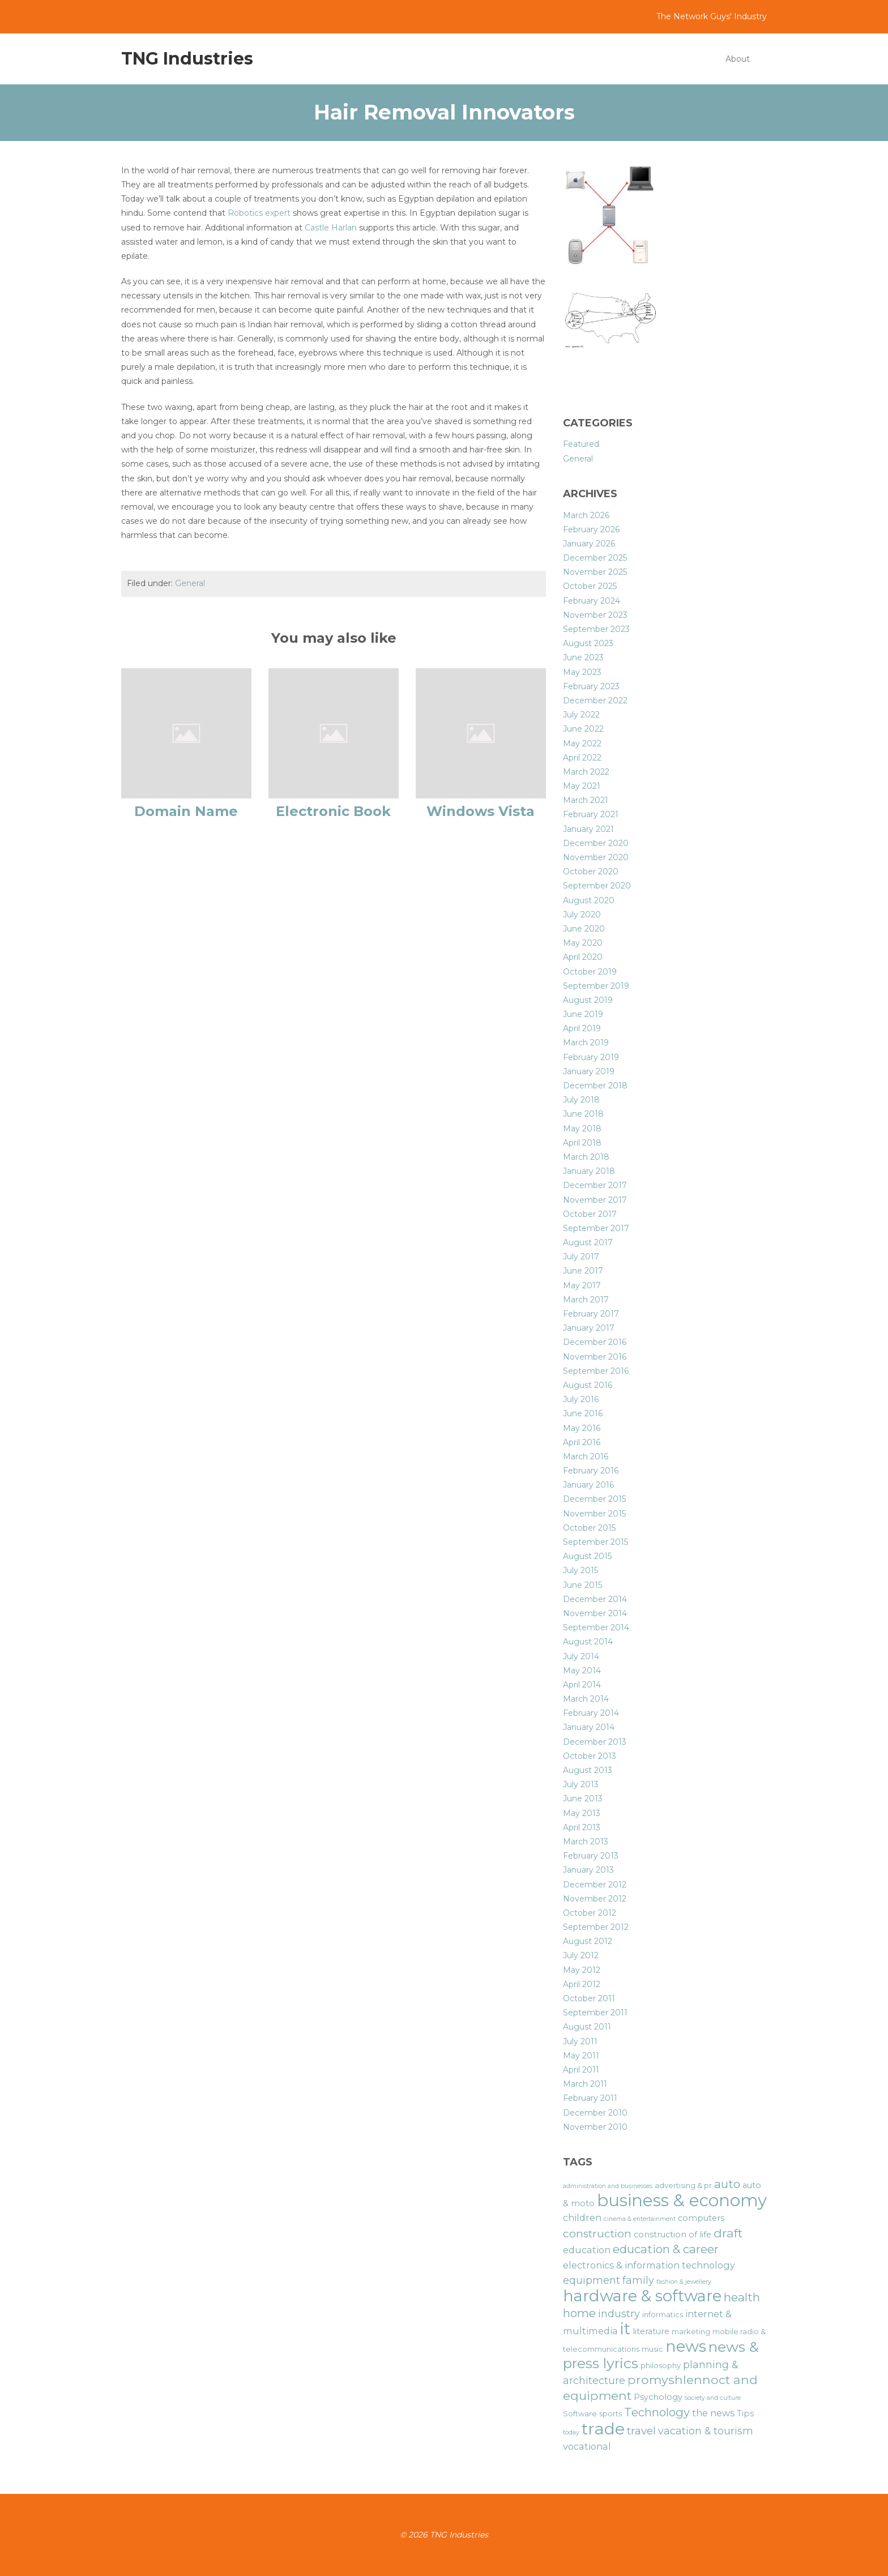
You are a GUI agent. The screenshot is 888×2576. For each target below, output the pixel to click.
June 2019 (583, 1014)
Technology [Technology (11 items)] (657, 2412)
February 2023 (591, 686)
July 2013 (581, 1784)
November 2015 (594, 1514)
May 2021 (581, 786)
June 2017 (583, 1271)
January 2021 (588, 829)
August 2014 (588, 1642)
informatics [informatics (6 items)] (662, 2314)
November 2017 (595, 1200)
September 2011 (595, 2012)
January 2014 (588, 1727)
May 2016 (581, 1428)
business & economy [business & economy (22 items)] (682, 2200)
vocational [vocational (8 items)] (587, 2446)
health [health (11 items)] (742, 2297)
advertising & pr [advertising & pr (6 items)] (683, 2185)
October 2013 (589, 1756)
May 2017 (582, 1285)
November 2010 (595, 2127)
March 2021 (585, 800)
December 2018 (595, 1085)
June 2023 (583, 657)
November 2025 (595, 572)
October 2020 (590, 871)
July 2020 (582, 914)
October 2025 (590, 586)
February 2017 (591, 1314)
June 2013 (583, 1798)
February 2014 (591, 1713)
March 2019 (586, 1042)
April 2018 (582, 1143)
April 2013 (581, 1827)
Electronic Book (333, 811)
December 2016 (594, 1342)
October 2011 (589, 1998)
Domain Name (186, 811)
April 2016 (581, 1442)
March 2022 (586, 772)
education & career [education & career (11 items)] (666, 2249)
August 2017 (588, 1242)
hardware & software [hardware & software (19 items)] (642, 2295)
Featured (581, 444)
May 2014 (582, 1670)
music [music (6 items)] (652, 2349)
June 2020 (584, 929)
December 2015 (594, 1499)
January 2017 (588, 1328)
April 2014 (582, 1685)
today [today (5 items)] (571, 2432)
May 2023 (582, 672)
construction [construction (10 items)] (597, 2233)
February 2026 (591, 529)
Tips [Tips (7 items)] (745, 2413)
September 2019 (596, 986)
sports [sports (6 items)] (610, 2414)
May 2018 (582, 1128)
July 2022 (581, 715)
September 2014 (596, 1627)
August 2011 (587, 2027)
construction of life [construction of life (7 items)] (672, 2234)
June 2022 (583, 729)
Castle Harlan (331, 228)
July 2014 (581, 1656)
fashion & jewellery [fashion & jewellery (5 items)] (683, 2281)
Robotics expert (260, 213)
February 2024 (591, 601)
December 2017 (595, 1185)
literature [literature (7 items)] (651, 2331)
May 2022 (582, 743)
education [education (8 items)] (586, 2249)
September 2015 (595, 1542)
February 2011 (590, 2098)
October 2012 (589, 1913)
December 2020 (596, 843)
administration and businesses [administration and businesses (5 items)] (607, 2186)
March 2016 (585, 1456)
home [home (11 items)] (579, 2313)
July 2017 (581, 1256)
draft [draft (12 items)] (728, 2232)
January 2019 (588, 1071)
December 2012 (594, 1884)
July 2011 (580, 2041)
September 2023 (596, 629)
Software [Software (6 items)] (580, 2414)
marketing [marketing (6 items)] (691, 2331)
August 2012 (587, 1941)
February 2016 (590, 1471)
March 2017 (586, 1300)
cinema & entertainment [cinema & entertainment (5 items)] (640, 2219)
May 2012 (581, 1970)
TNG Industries (187, 58)
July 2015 (580, 1570)
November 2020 (596, 857)
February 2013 (590, 1856)
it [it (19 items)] (625, 2328)
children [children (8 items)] (582, 2217)
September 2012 (596, 1927)
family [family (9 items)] (638, 2280)
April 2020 (583, 957)
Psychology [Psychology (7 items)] (658, 2397)
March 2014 (586, 1699)
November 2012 (594, 1899)
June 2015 (582, 1585)
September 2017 (596, 1228)
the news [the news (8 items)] (713, 2413)
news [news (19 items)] (685, 2346)
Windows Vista (480, 811)
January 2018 (589, 1171)
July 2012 (581, 1955)
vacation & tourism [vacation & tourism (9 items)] (705, 2431)
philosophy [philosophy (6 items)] (661, 2365)
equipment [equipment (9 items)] (591, 2280)
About (737, 59)
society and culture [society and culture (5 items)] (713, 2398)
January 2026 (589, 544)
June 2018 (583, 1114)
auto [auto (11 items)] (727, 2184)
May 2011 (581, 2055)
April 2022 (582, 758)
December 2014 (595, 1599)
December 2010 (595, 2113)
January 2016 (588, 1485)
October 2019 (590, 972)
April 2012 (581, 1984)
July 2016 (581, 1399)
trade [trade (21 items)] (603, 2428)
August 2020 (588, 900)
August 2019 (588, 1000)
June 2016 (583, 1413)
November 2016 (594, 1357)
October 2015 (589, 1528)
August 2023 (588, 643)
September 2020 (597, 886)
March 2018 (586, 1157)
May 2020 (583, 943)
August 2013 (587, 1770)
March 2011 (585, 2084)
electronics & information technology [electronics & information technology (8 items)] (649, 2265)
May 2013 (581, 1813)
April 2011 (581, 2070)
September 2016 (596, 1371)
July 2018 (581, 1100)
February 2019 (591, 1057)
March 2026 (586, 515)
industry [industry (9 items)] (619, 2313)
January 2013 (588, 1870)
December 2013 (594, 1742)
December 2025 (595, 558)
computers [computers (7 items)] (701, 2218)
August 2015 (587, 1556)
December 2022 (595, 700)
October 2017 (590, 1214)
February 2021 (590, 814)
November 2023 (595, 615)
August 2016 (587, 1385)
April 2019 (582, 1028)
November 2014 (595, 1613)
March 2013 (585, 1841)
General (190, 583)
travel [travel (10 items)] (641, 2430)
